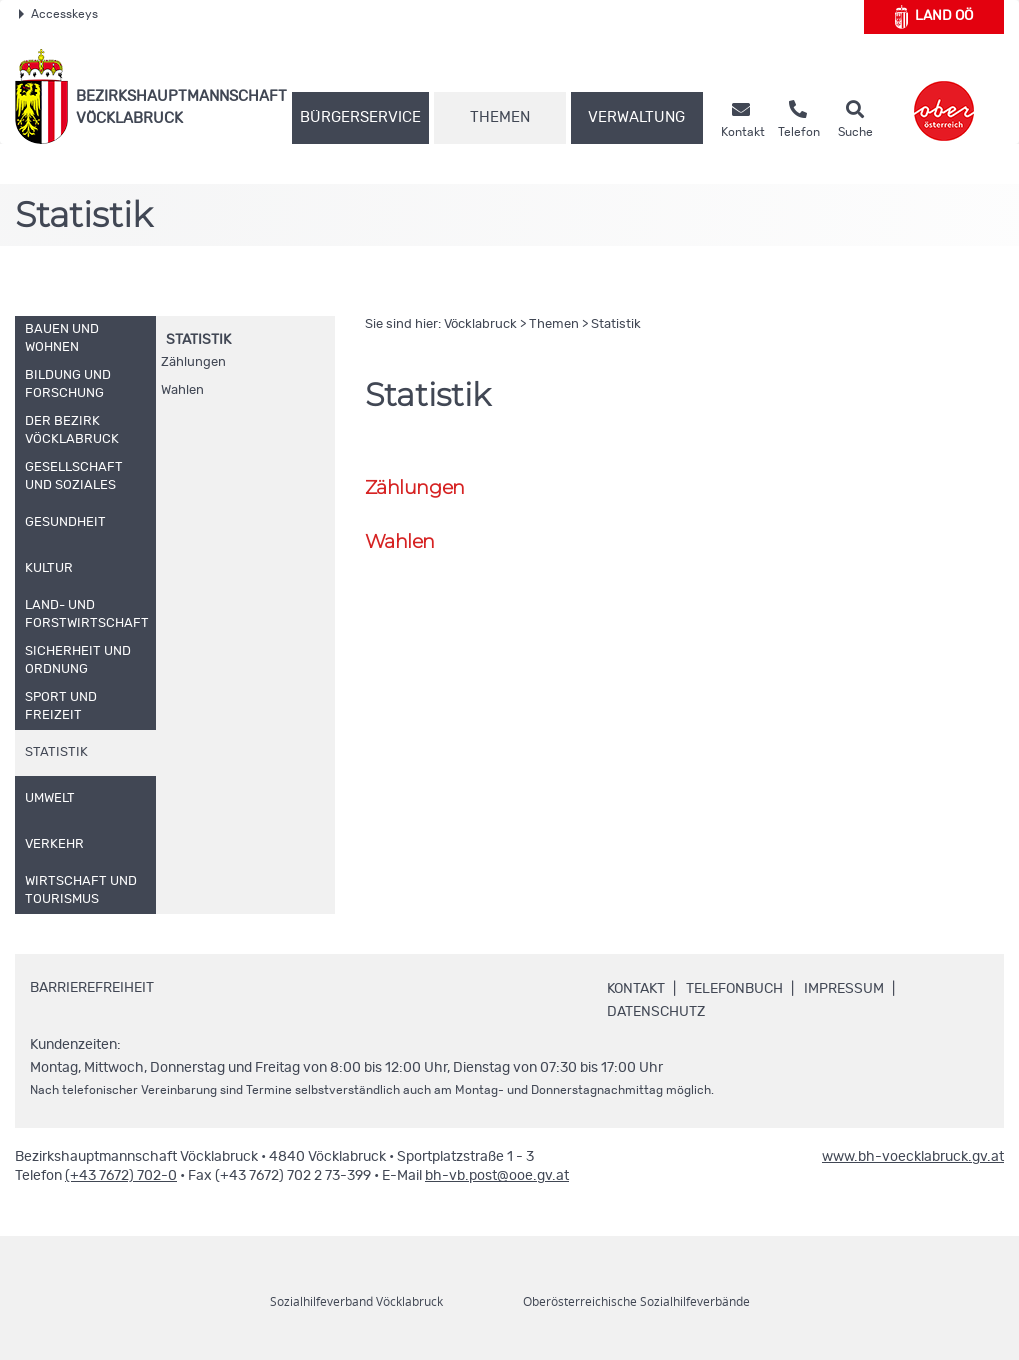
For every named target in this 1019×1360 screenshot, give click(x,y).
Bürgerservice (360, 117)
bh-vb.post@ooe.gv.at (497, 1176)
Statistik (198, 340)
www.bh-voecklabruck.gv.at (913, 1157)
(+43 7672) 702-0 (121, 1176)
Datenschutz (656, 1012)
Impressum (844, 989)
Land (934, 17)
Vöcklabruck (480, 324)
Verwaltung (636, 117)
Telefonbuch (734, 989)
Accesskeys (58, 14)
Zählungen (193, 362)
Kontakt (636, 989)
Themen (500, 117)
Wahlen (182, 390)
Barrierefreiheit (92, 988)
